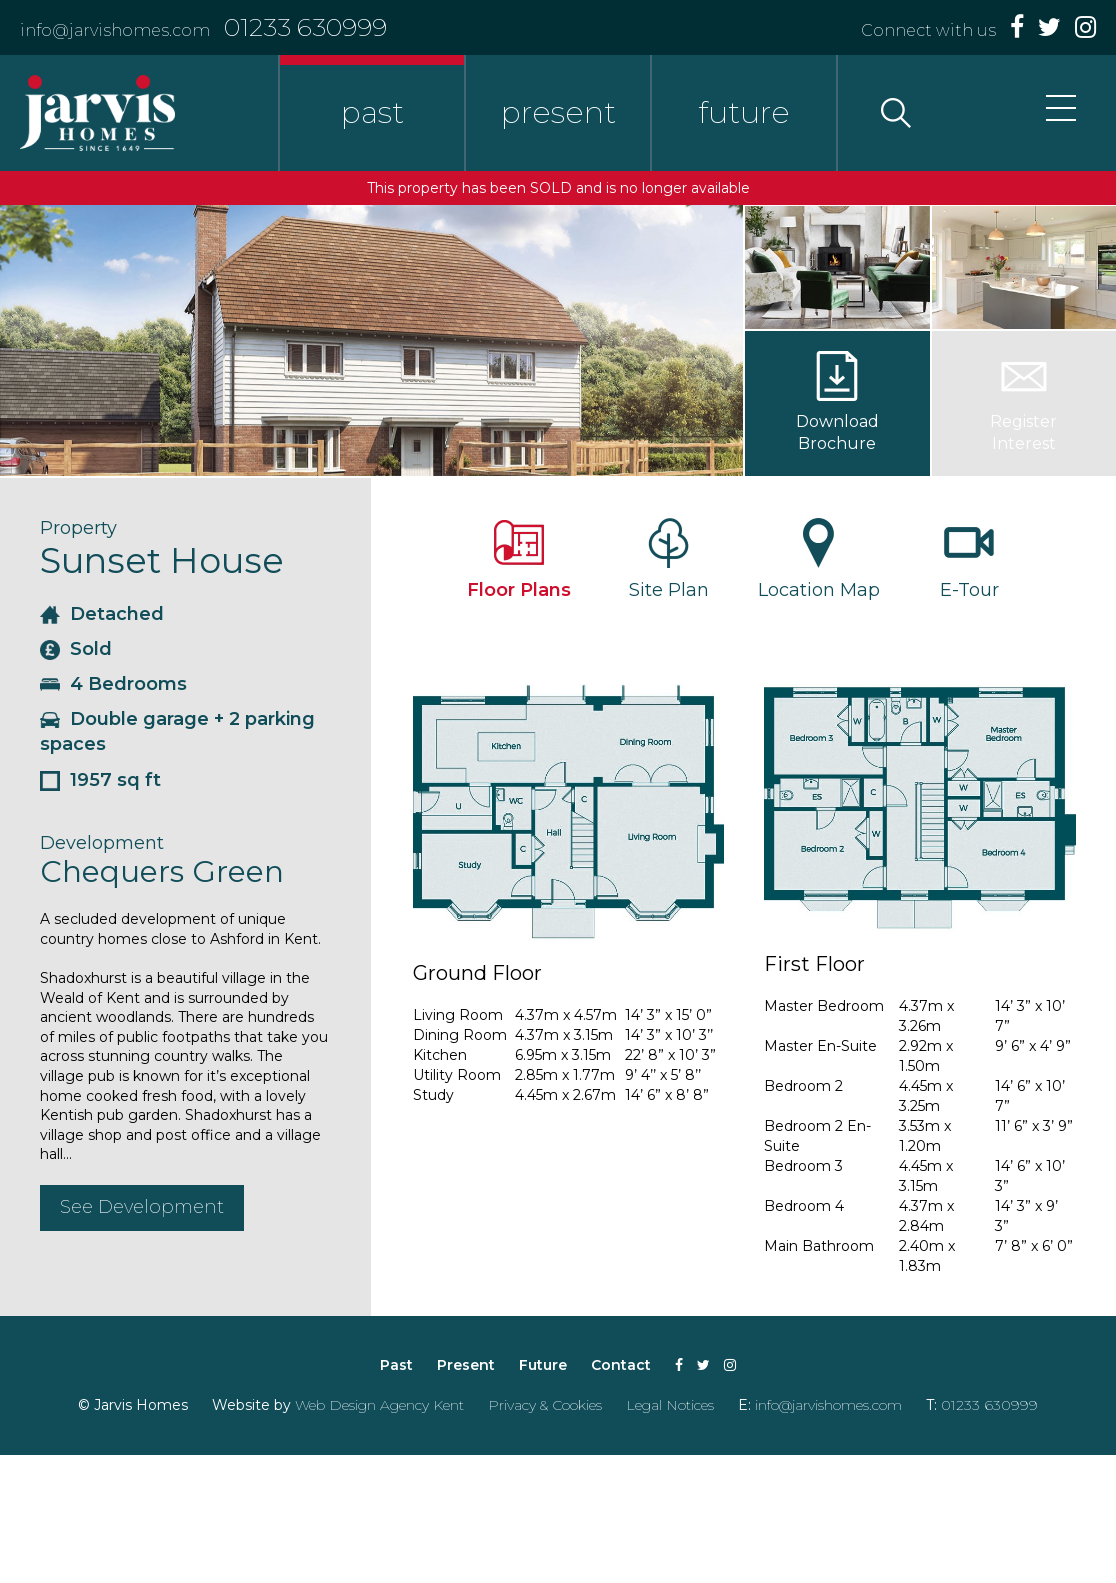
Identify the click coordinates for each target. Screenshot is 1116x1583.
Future (543, 1365)
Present (466, 1365)
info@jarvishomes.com (115, 30)
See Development (142, 1207)
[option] (371, 340)
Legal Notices (670, 1405)
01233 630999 (305, 27)
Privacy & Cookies (545, 1405)
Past (396, 1365)
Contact (621, 1365)
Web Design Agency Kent (379, 1405)
